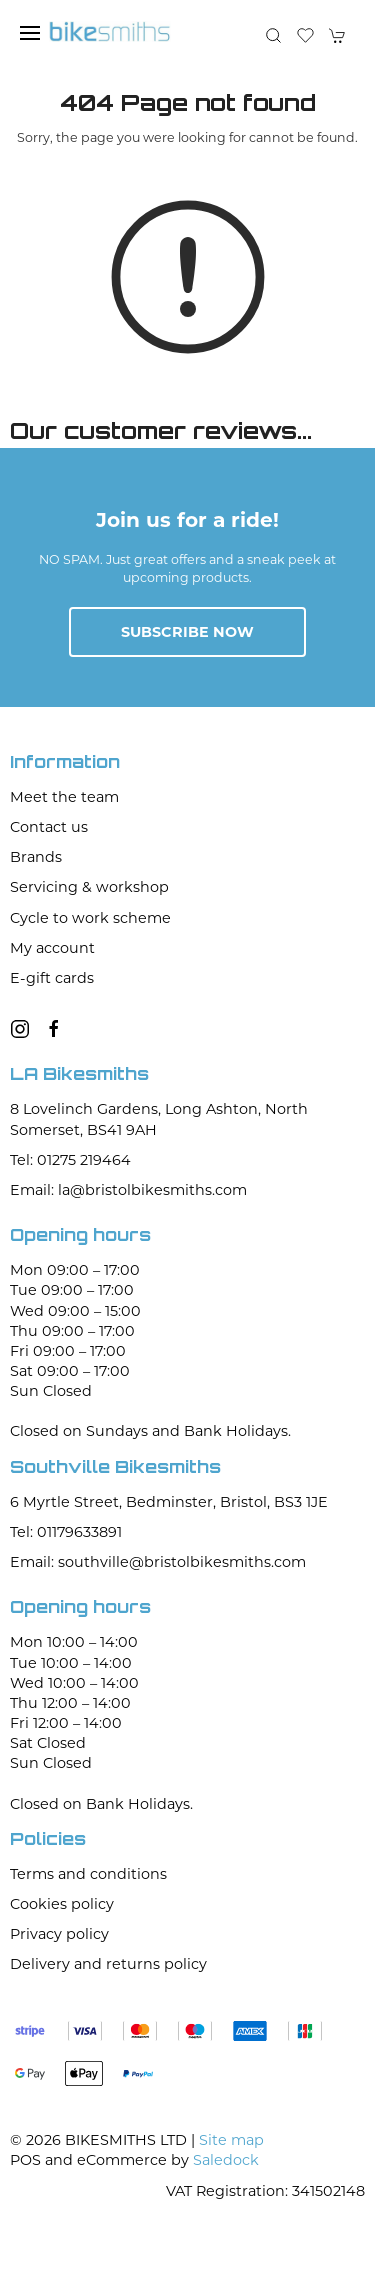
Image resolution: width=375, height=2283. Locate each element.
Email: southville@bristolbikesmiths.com (158, 1562)
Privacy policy (59, 1934)
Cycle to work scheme (90, 918)
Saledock (226, 2160)
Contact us (49, 827)
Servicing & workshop (89, 887)
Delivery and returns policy (108, 1964)
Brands (36, 857)
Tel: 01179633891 (66, 1532)
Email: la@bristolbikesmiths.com (128, 1190)
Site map (231, 2140)
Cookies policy (62, 1904)
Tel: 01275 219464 (70, 1160)
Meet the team (64, 797)
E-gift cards (52, 978)
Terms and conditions (88, 1874)
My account (52, 948)
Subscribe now (187, 632)
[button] (30, 33)
